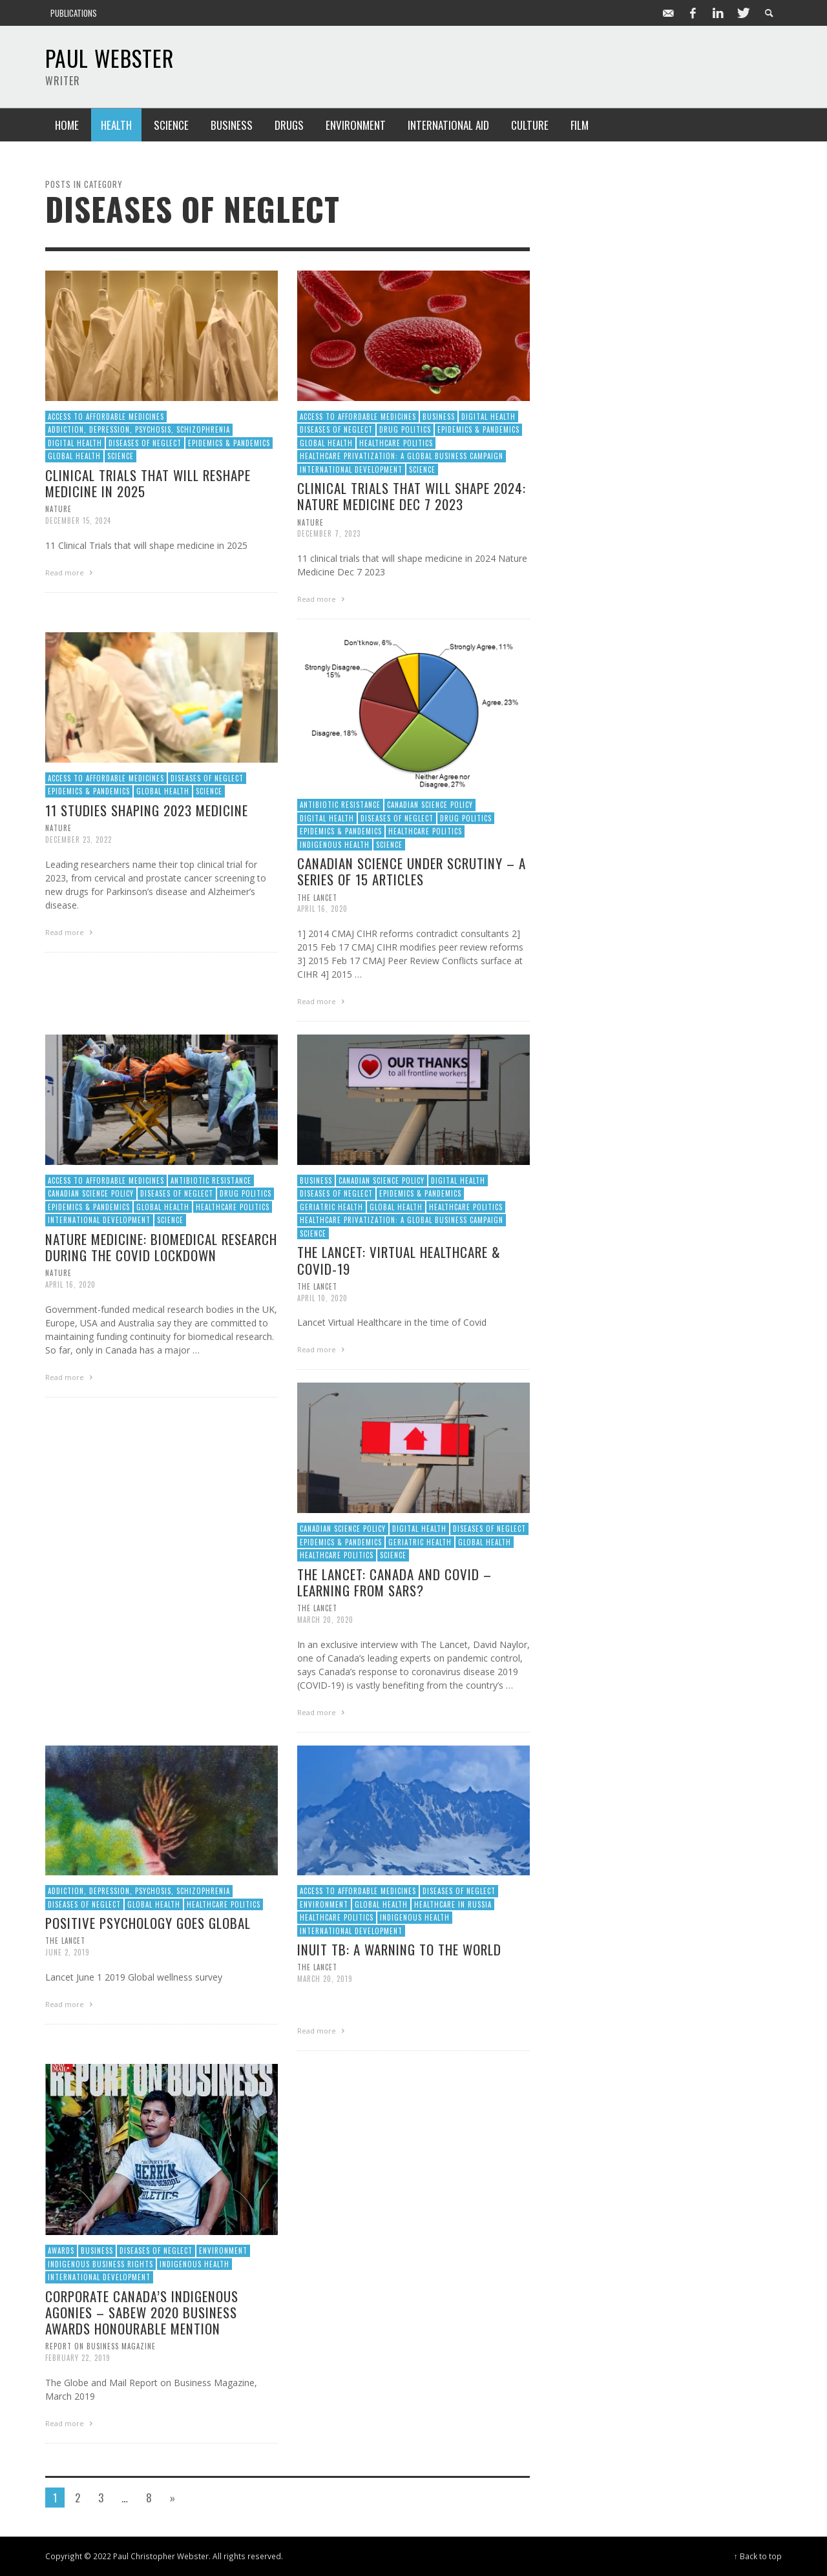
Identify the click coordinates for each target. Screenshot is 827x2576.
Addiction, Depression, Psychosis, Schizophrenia (139, 429)
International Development (351, 469)
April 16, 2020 (322, 908)
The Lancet (317, 897)
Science (120, 456)
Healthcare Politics (396, 443)
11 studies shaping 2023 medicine (146, 810)
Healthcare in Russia (453, 1904)
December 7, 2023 (329, 533)
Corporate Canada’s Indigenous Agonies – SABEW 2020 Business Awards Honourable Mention (141, 2312)
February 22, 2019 (77, 2358)
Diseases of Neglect (145, 443)
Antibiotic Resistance (340, 804)
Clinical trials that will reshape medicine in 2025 (148, 483)
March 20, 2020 (325, 1619)
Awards (61, 2250)
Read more (70, 572)
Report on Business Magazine (100, 2346)
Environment (324, 1904)
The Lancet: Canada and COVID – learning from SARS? (394, 1582)
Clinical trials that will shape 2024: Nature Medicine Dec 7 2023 (411, 496)
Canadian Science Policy (430, 804)
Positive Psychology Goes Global (148, 1923)
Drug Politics (405, 429)
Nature (58, 509)
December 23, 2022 (78, 839)
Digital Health (75, 443)
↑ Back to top (758, 2556)
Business (439, 416)
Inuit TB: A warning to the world (399, 1949)
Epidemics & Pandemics (229, 443)
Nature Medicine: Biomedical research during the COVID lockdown (161, 1247)
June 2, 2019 (67, 1952)
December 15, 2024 (78, 520)
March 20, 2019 (325, 1978)
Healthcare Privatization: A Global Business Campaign (401, 456)
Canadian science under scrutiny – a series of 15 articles (411, 871)
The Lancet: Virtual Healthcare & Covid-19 (399, 1260)
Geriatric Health (331, 1207)
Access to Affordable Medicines (106, 416)
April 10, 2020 (322, 1297)
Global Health (74, 456)
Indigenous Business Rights (100, 2264)
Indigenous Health (335, 845)
